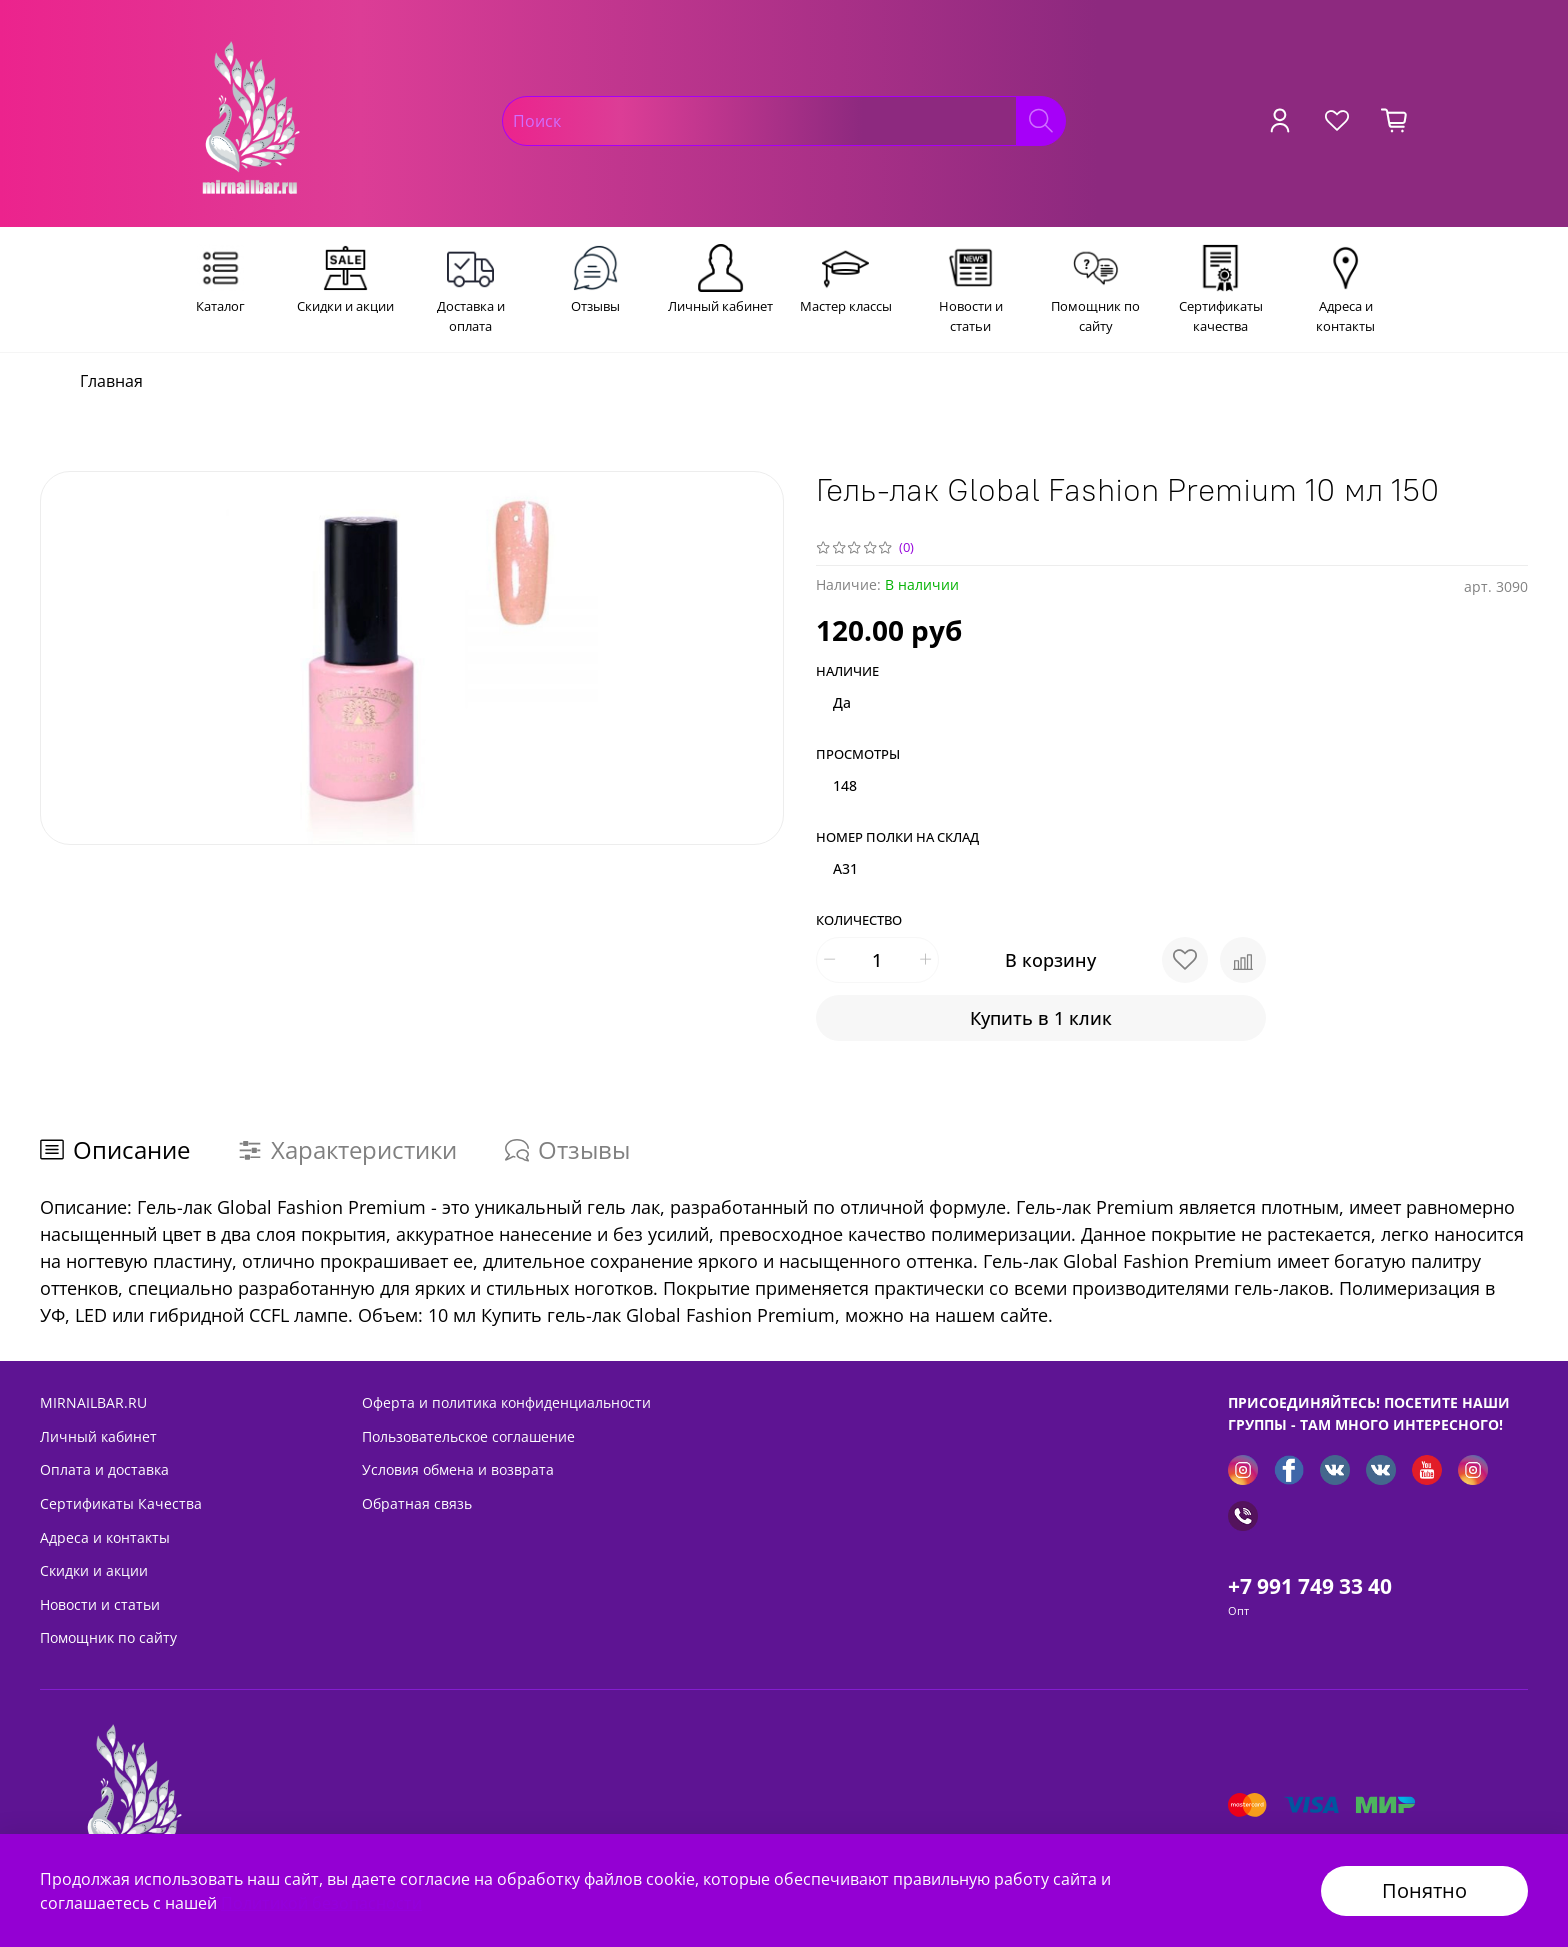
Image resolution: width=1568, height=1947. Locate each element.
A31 (845, 868)
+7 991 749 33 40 (1310, 1586)
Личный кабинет (98, 1436)
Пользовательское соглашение (468, 1436)
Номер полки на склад (897, 838)
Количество (859, 921)
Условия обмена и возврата (458, 1469)
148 (845, 785)
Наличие (847, 672)
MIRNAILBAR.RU (93, 1402)
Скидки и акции (94, 1570)
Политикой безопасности (321, 1903)
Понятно (1424, 1890)
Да (842, 702)
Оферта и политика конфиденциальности (506, 1402)
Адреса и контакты (105, 1537)
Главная (111, 381)
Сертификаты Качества (121, 1503)
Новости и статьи (100, 1604)
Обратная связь (417, 1503)
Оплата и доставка (104, 1469)
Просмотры (858, 755)
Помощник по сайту (108, 1637)
